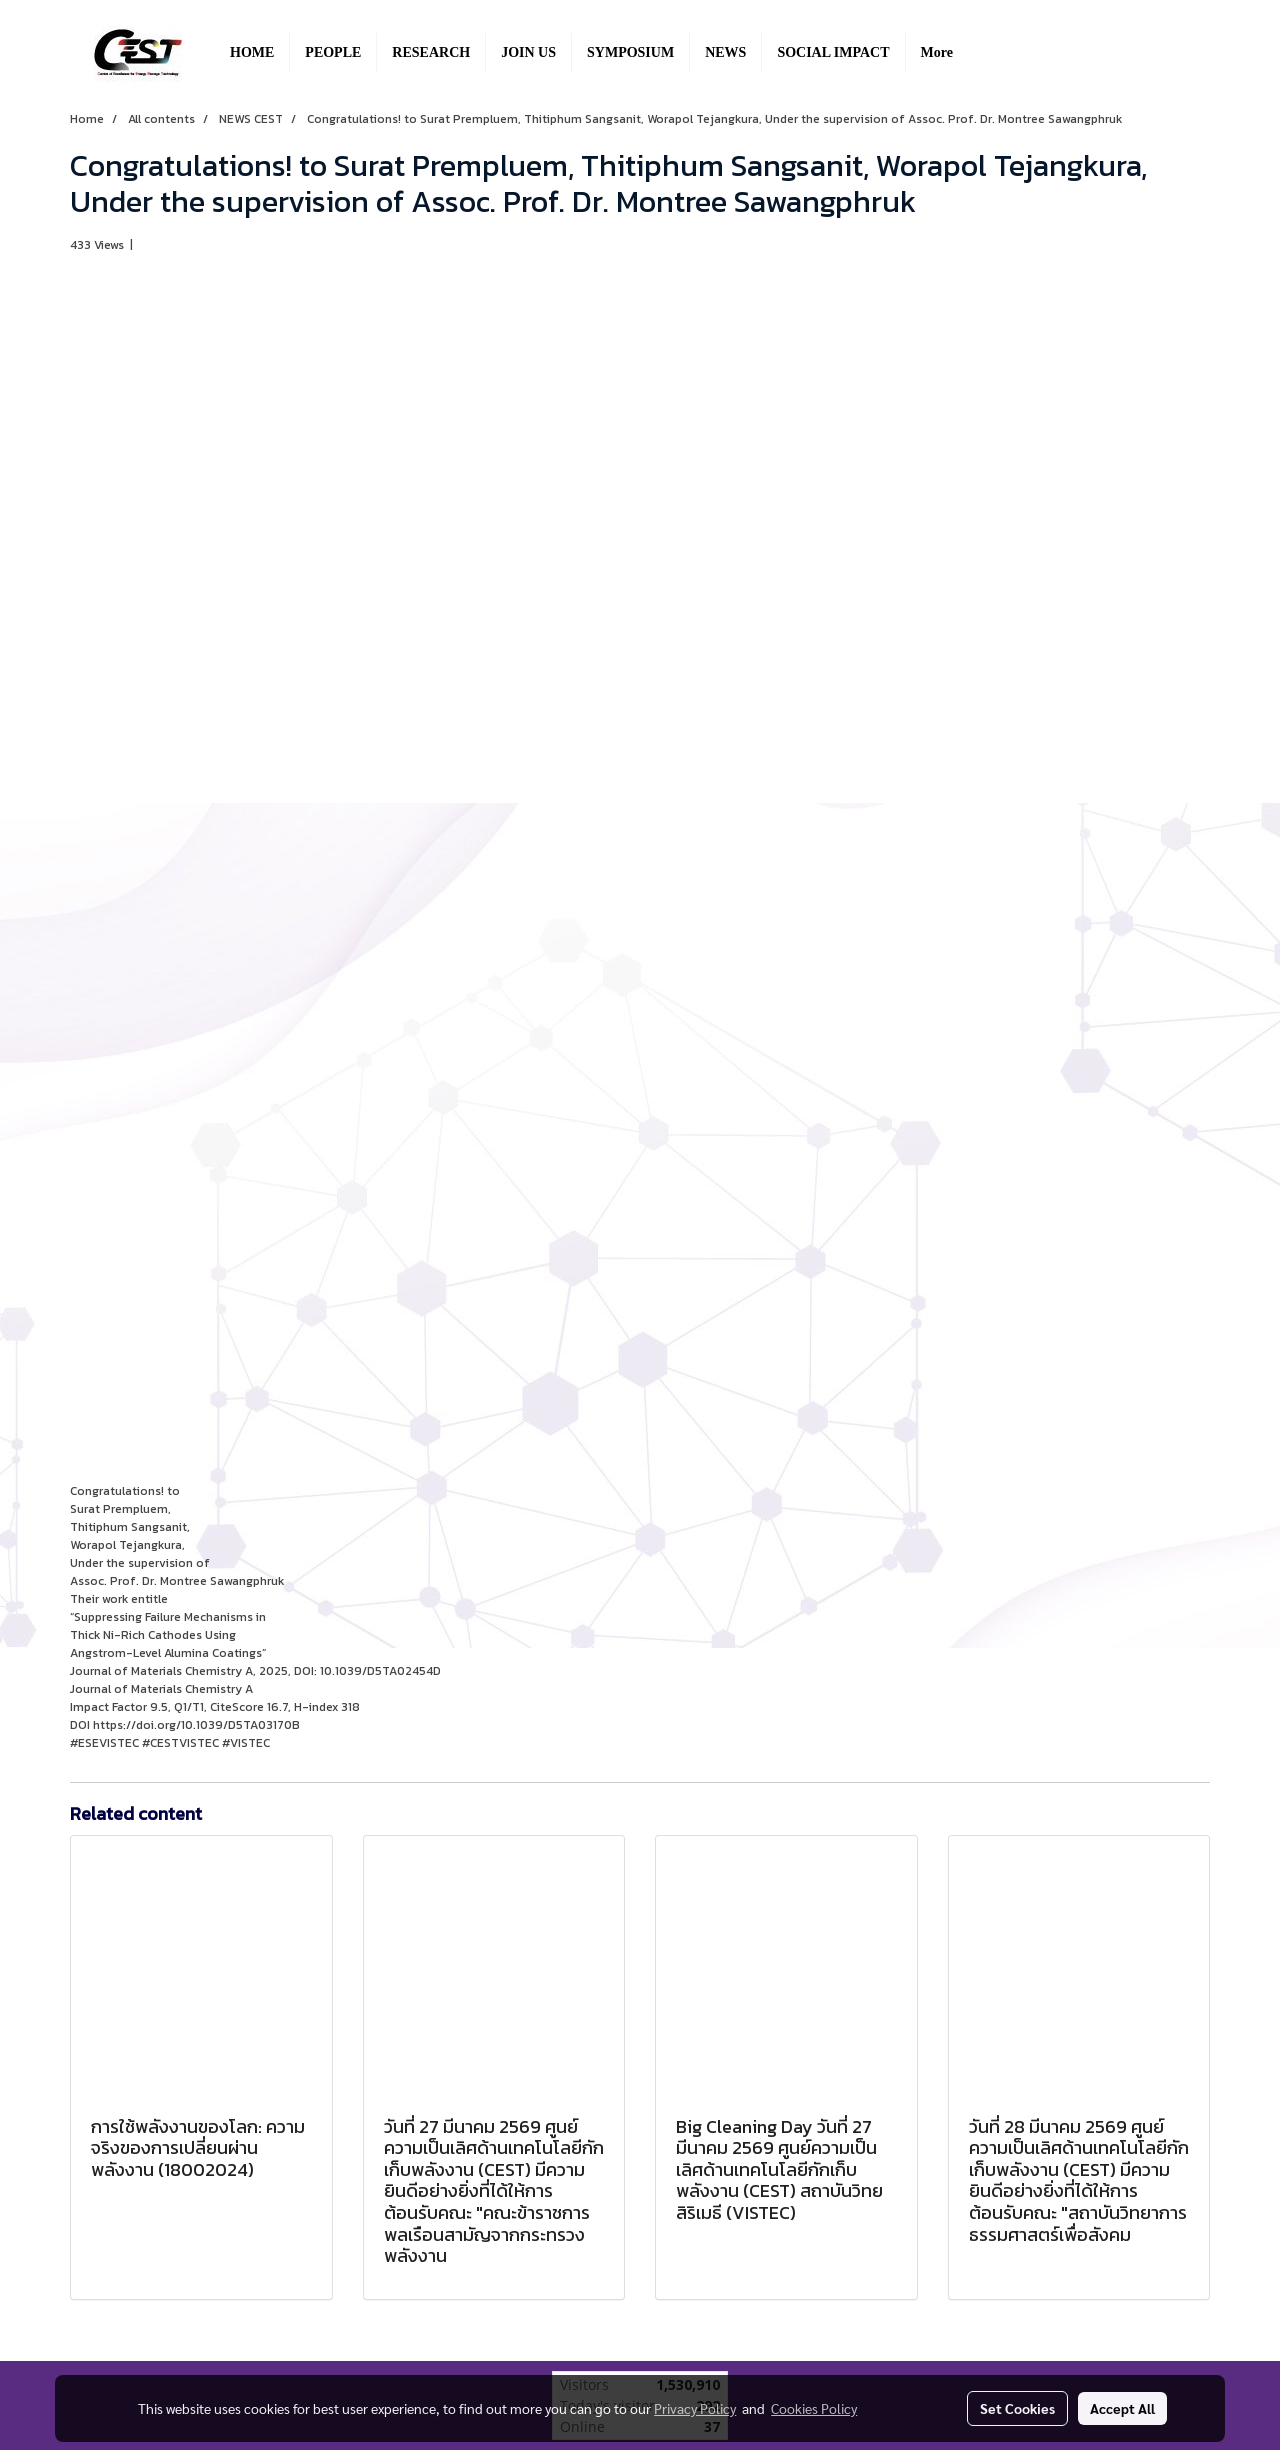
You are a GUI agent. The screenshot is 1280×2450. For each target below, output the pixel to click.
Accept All (1122, 2408)
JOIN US (528, 52)
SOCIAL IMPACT (833, 52)
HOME (252, 52)
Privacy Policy (695, 2408)
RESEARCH (431, 52)
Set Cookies (1017, 2408)
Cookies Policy (814, 2408)
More (937, 52)
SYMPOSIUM (630, 52)
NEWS (725, 52)
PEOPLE (333, 52)
